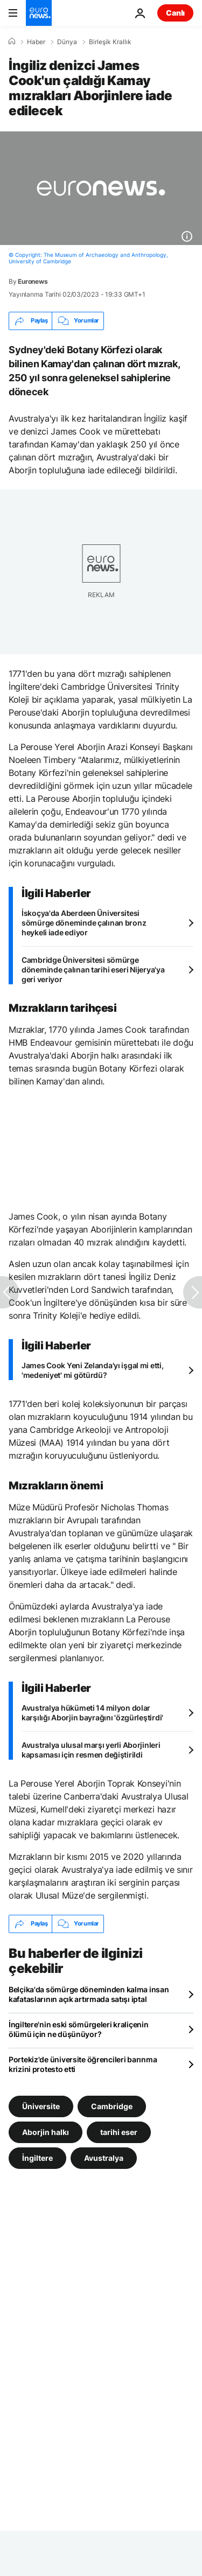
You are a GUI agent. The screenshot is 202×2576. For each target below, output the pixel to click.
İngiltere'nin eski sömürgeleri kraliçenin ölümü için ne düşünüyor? (79, 2029)
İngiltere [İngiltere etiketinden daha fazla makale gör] (37, 2157)
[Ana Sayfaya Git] (39, 13)
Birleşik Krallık (110, 42)
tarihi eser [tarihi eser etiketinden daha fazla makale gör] (118, 2131)
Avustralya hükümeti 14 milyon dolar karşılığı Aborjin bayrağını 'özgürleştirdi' (92, 1712)
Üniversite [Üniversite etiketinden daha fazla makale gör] (41, 2105)
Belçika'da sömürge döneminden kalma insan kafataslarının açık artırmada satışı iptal (89, 1994)
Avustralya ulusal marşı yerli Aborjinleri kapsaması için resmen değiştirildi (91, 1749)
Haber (36, 42)
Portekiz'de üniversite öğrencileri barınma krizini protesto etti (83, 2064)
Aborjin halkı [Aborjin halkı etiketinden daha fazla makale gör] (45, 2131)
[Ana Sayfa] (12, 41)
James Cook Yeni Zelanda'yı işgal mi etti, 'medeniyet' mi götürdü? (93, 1370)
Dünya (67, 42)
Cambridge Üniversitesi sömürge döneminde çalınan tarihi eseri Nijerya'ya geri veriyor (93, 969)
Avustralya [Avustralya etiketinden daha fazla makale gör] (103, 2157)
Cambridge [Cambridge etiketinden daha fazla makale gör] (112, 2105)
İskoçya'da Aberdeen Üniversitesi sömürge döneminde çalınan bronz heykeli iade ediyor (84, 922)
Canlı (175, 12)
